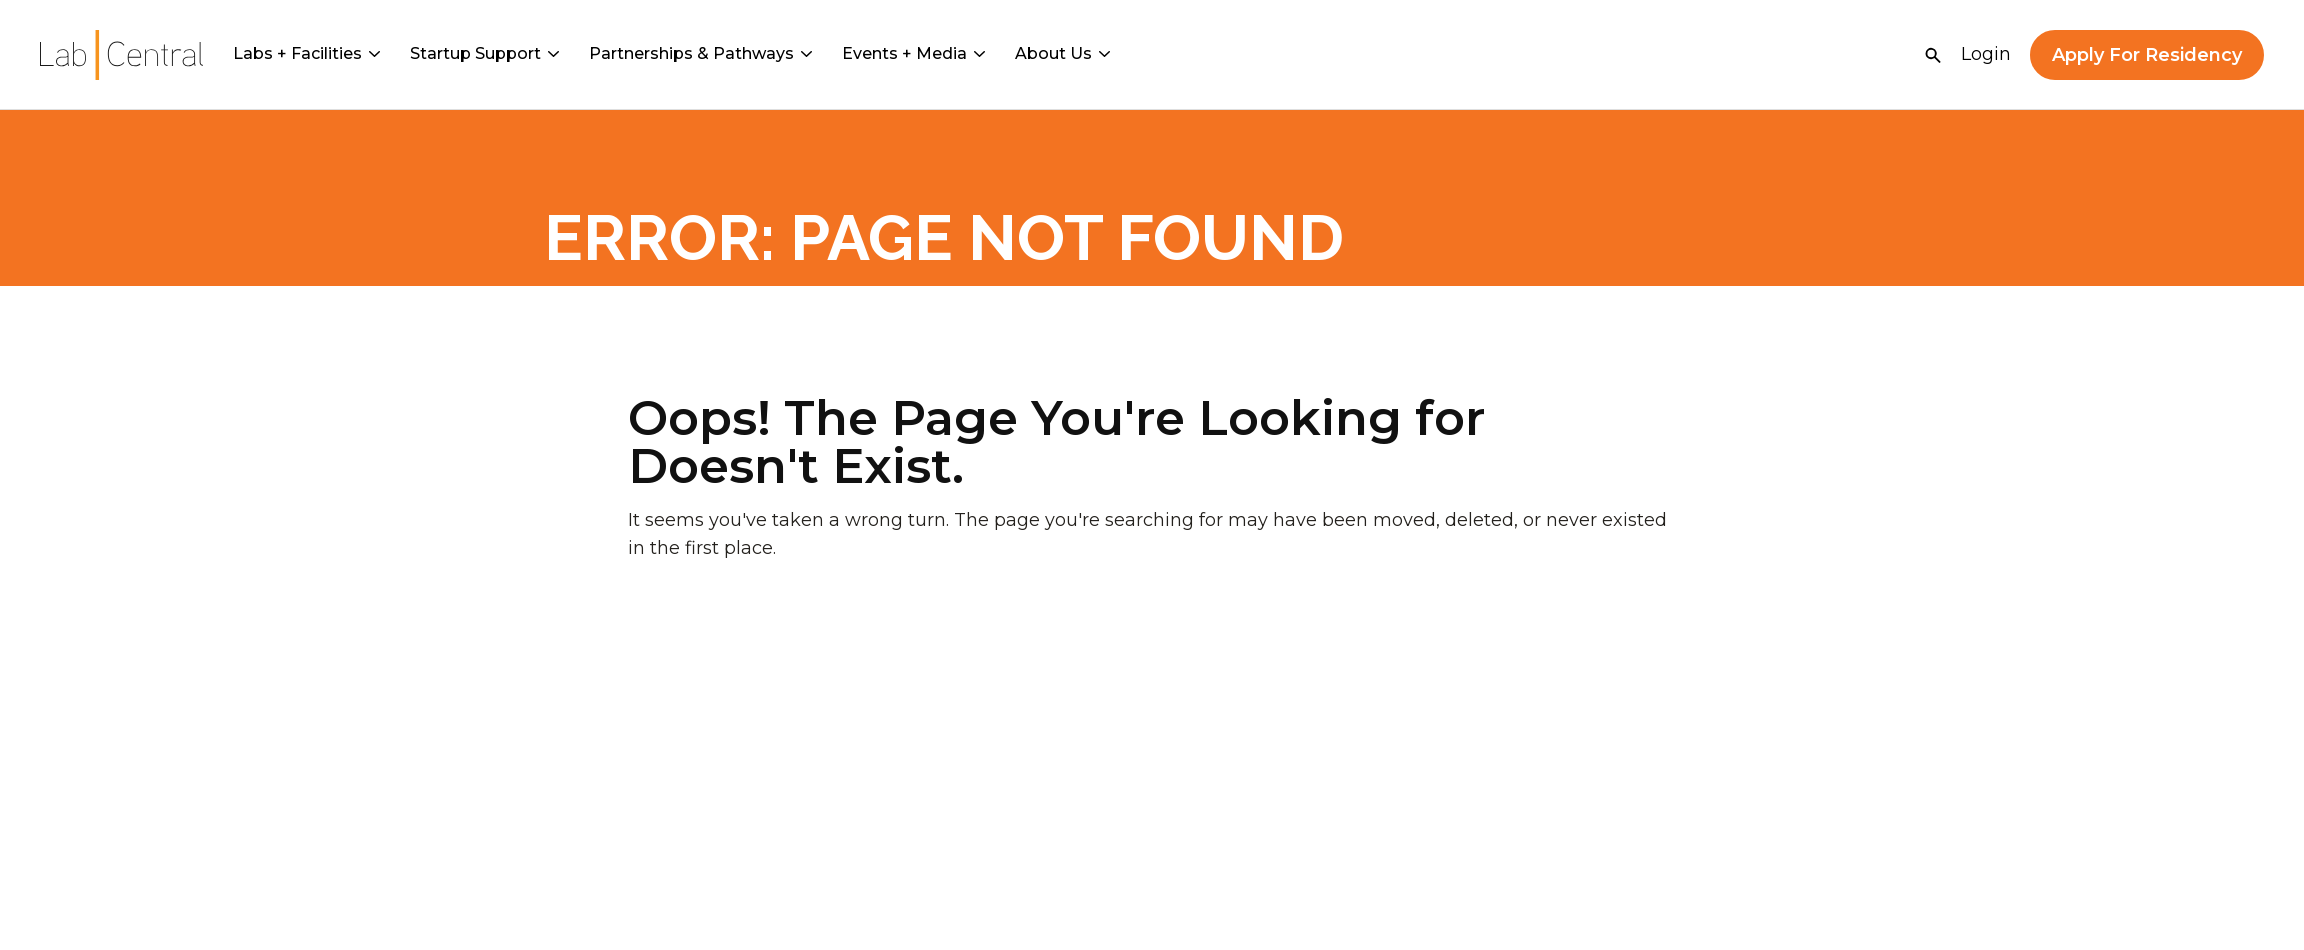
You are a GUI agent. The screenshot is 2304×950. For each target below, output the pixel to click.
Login (1986, 54)
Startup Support (484, 53)
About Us (1062, 53)
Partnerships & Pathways (700, 53)
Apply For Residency (2147, 55)
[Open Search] (1933, 55)
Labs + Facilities (306, 53)
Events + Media (913, 53)
